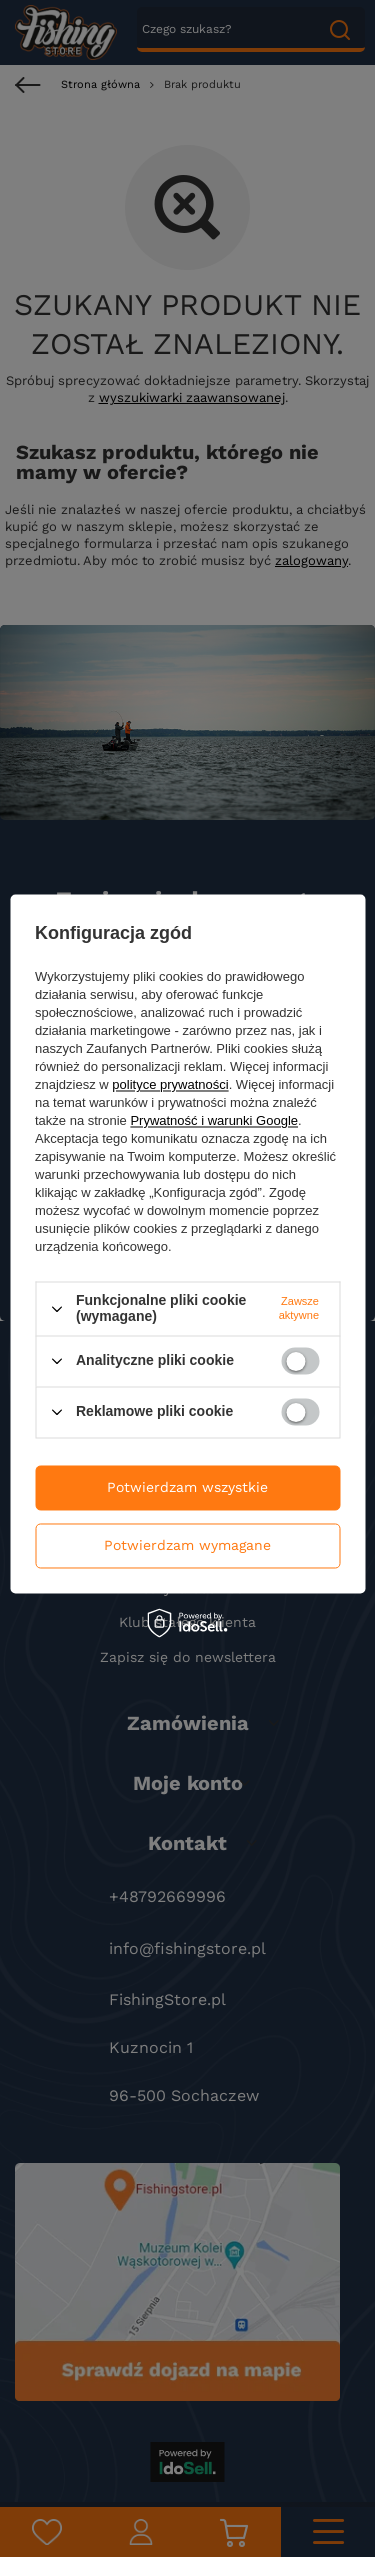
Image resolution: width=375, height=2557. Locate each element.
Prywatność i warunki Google (214, 1121)
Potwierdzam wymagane (187, 1545)
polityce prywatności (170, 1085)
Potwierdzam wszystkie (187, 1487)
